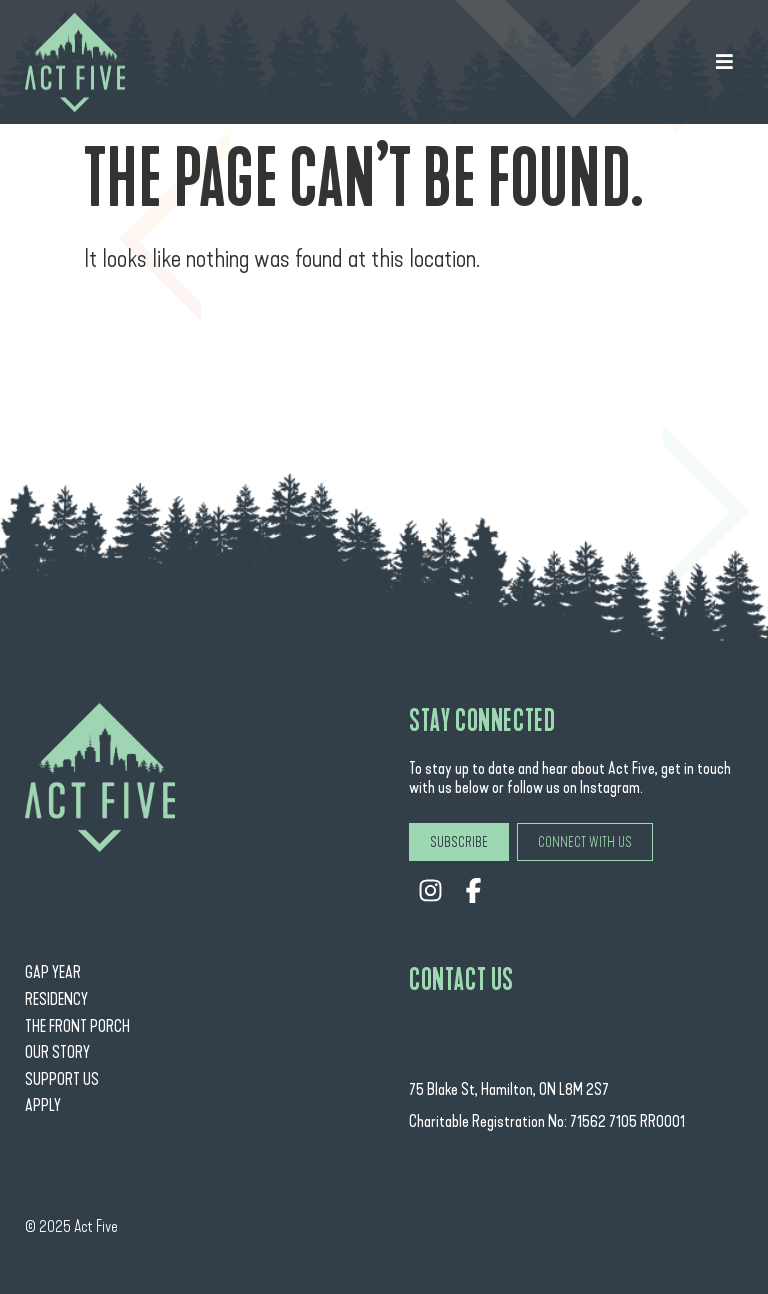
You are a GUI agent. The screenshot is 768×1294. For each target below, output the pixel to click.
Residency (56, 999)
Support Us (62, 1079)
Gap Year (53, 972)
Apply (43, 1105)
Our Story (57, 1052)
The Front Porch (77, 1026)
